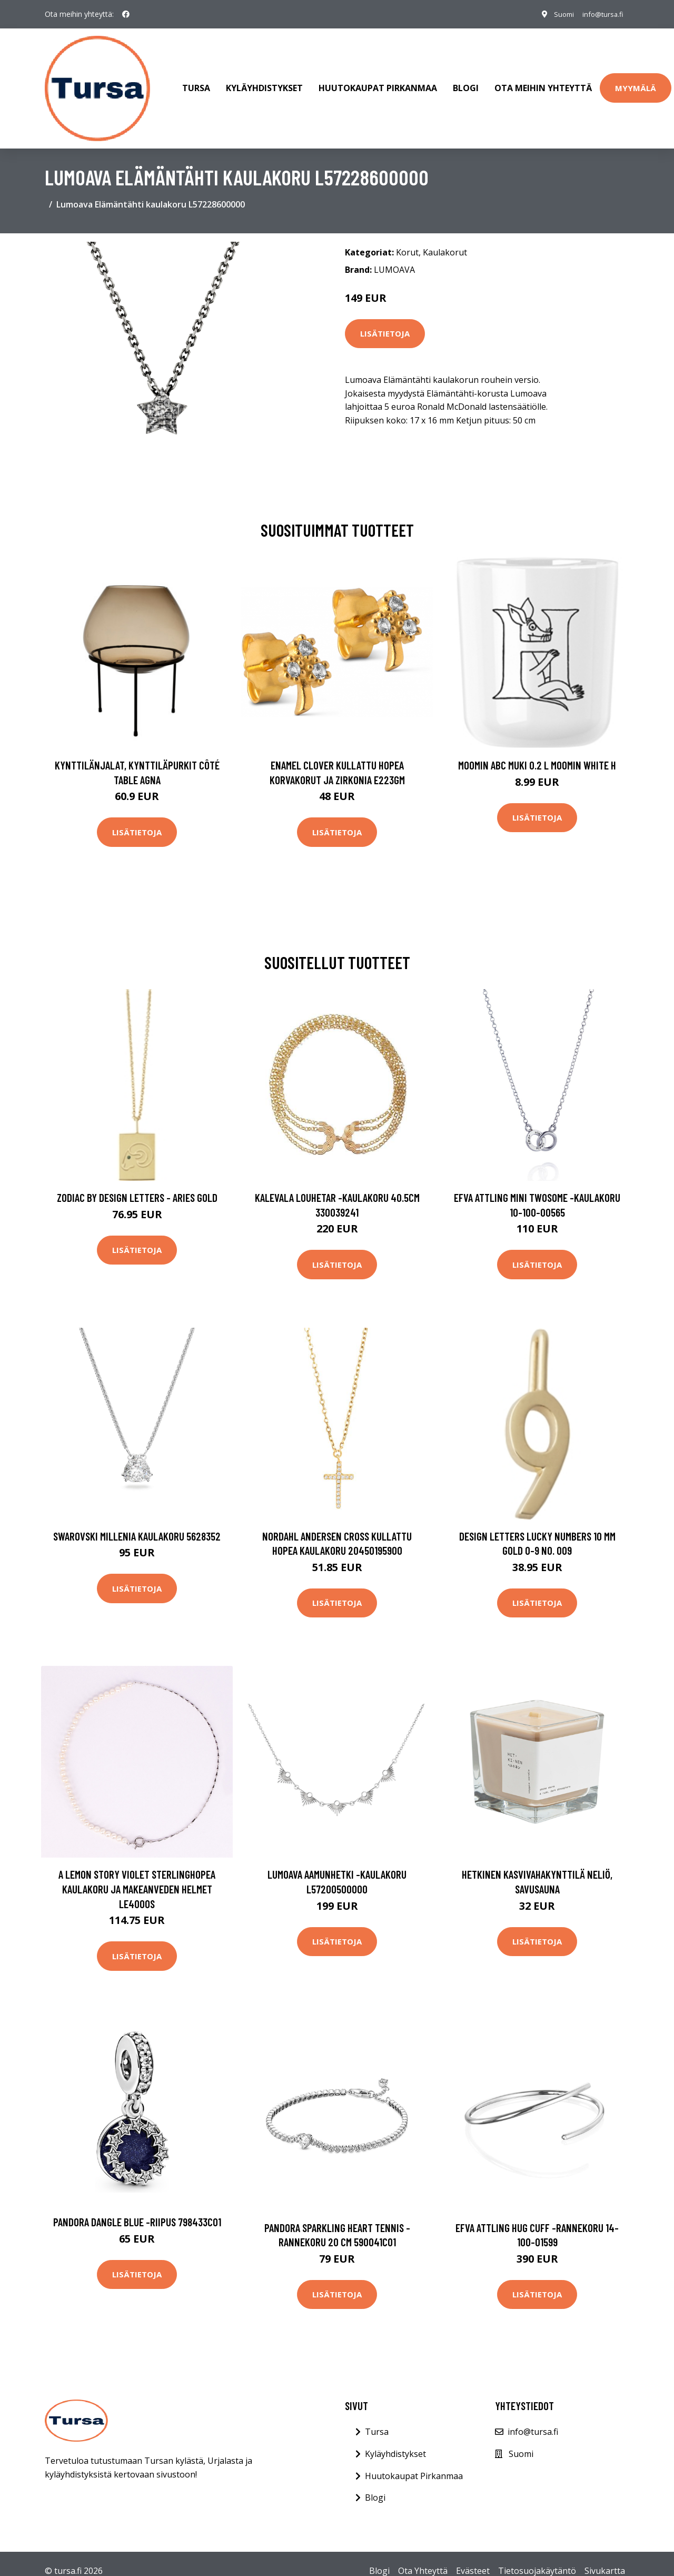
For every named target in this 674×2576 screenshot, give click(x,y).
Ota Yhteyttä (423, 2556)
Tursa (196, 81)
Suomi (556, 14)
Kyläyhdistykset (264, 81)
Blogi (466, 81)
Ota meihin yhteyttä (543, 81)
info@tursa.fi (599, 14)
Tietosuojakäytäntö (537, 2556)
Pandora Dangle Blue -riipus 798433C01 (137, 2207)
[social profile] (126, 14)
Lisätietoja (385, 319)
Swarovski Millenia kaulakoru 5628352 (137, 1521)
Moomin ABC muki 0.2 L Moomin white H (537, 750)
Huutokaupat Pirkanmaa (378, 81)
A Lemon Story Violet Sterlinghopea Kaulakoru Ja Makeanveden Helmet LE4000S (136, 1874)
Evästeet (473, 2556)
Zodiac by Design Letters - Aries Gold (137, 1182)
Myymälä (635, 80)
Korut (407, 237)
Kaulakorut (445, 237)
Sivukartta (604, 2556)
